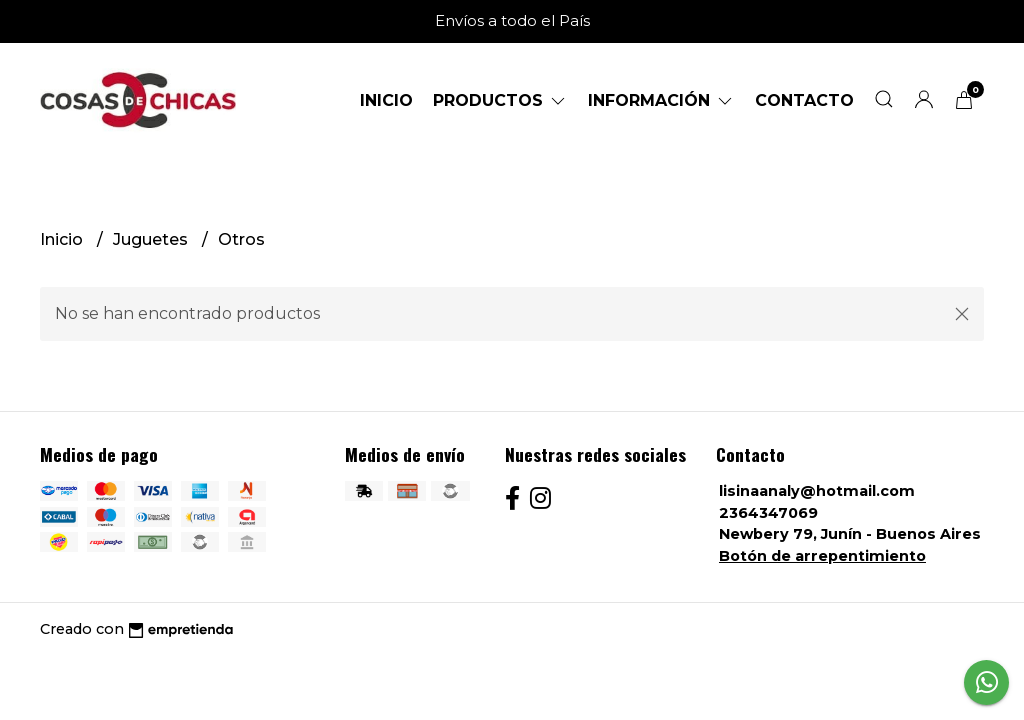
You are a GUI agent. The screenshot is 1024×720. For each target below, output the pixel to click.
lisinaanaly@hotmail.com (817, 491)
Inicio (386, 100)
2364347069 (768, 513)
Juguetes (152, 239)
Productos (500, 100)
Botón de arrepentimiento (822, 556)
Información (661, 100)
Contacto (804, 100)
